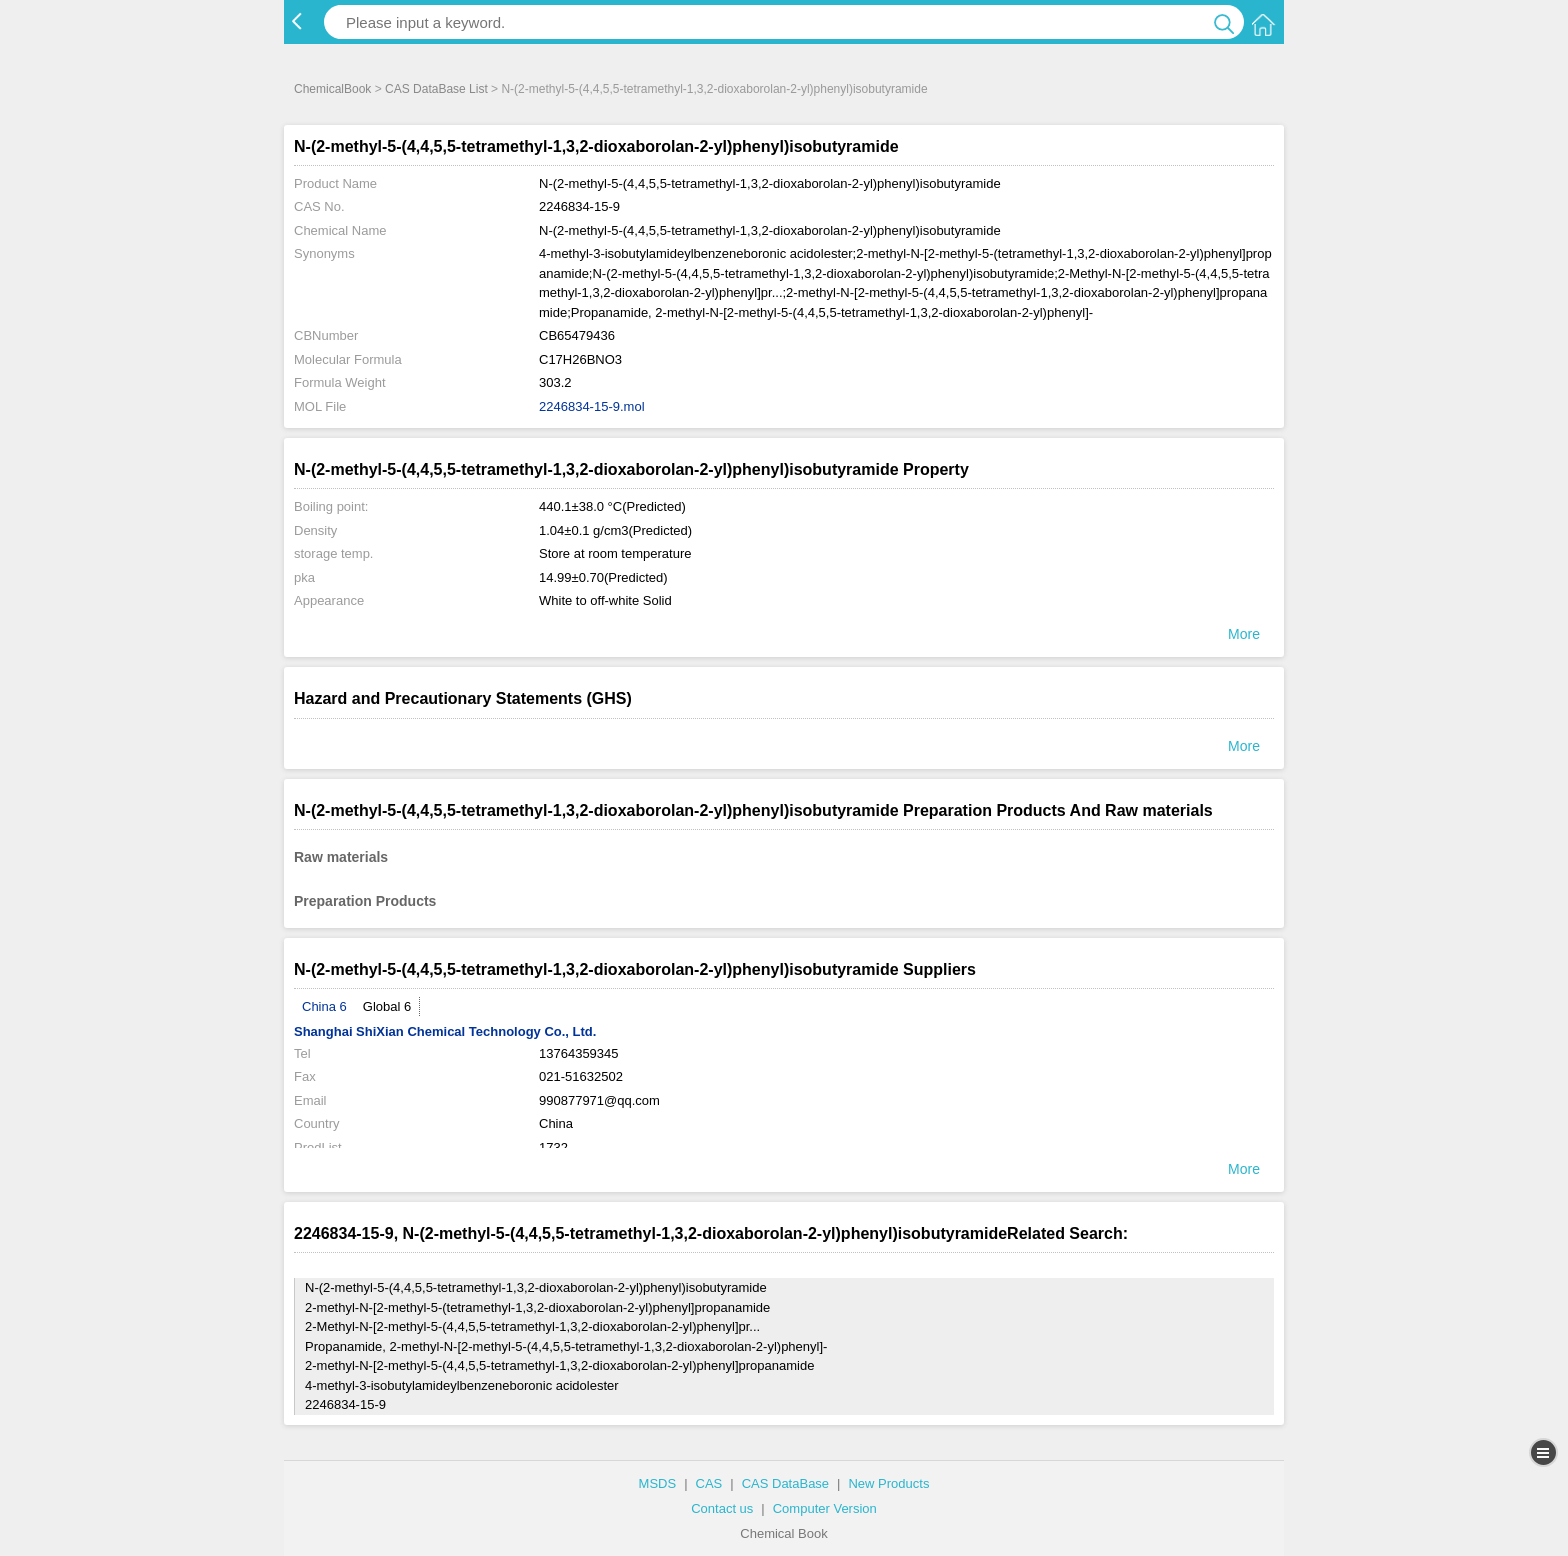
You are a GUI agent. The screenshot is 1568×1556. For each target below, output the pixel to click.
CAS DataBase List (436, 89)
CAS (709, 1483)
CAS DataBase (785, 1483)
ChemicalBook (332, 89)
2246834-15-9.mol (592, 406)
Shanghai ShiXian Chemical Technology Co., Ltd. (445, 1031)
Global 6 (387, 1006)
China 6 (324, 1006)
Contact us (722, 1508)
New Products (888, 1483)
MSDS (658, 1483)
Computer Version (825, 1508)
